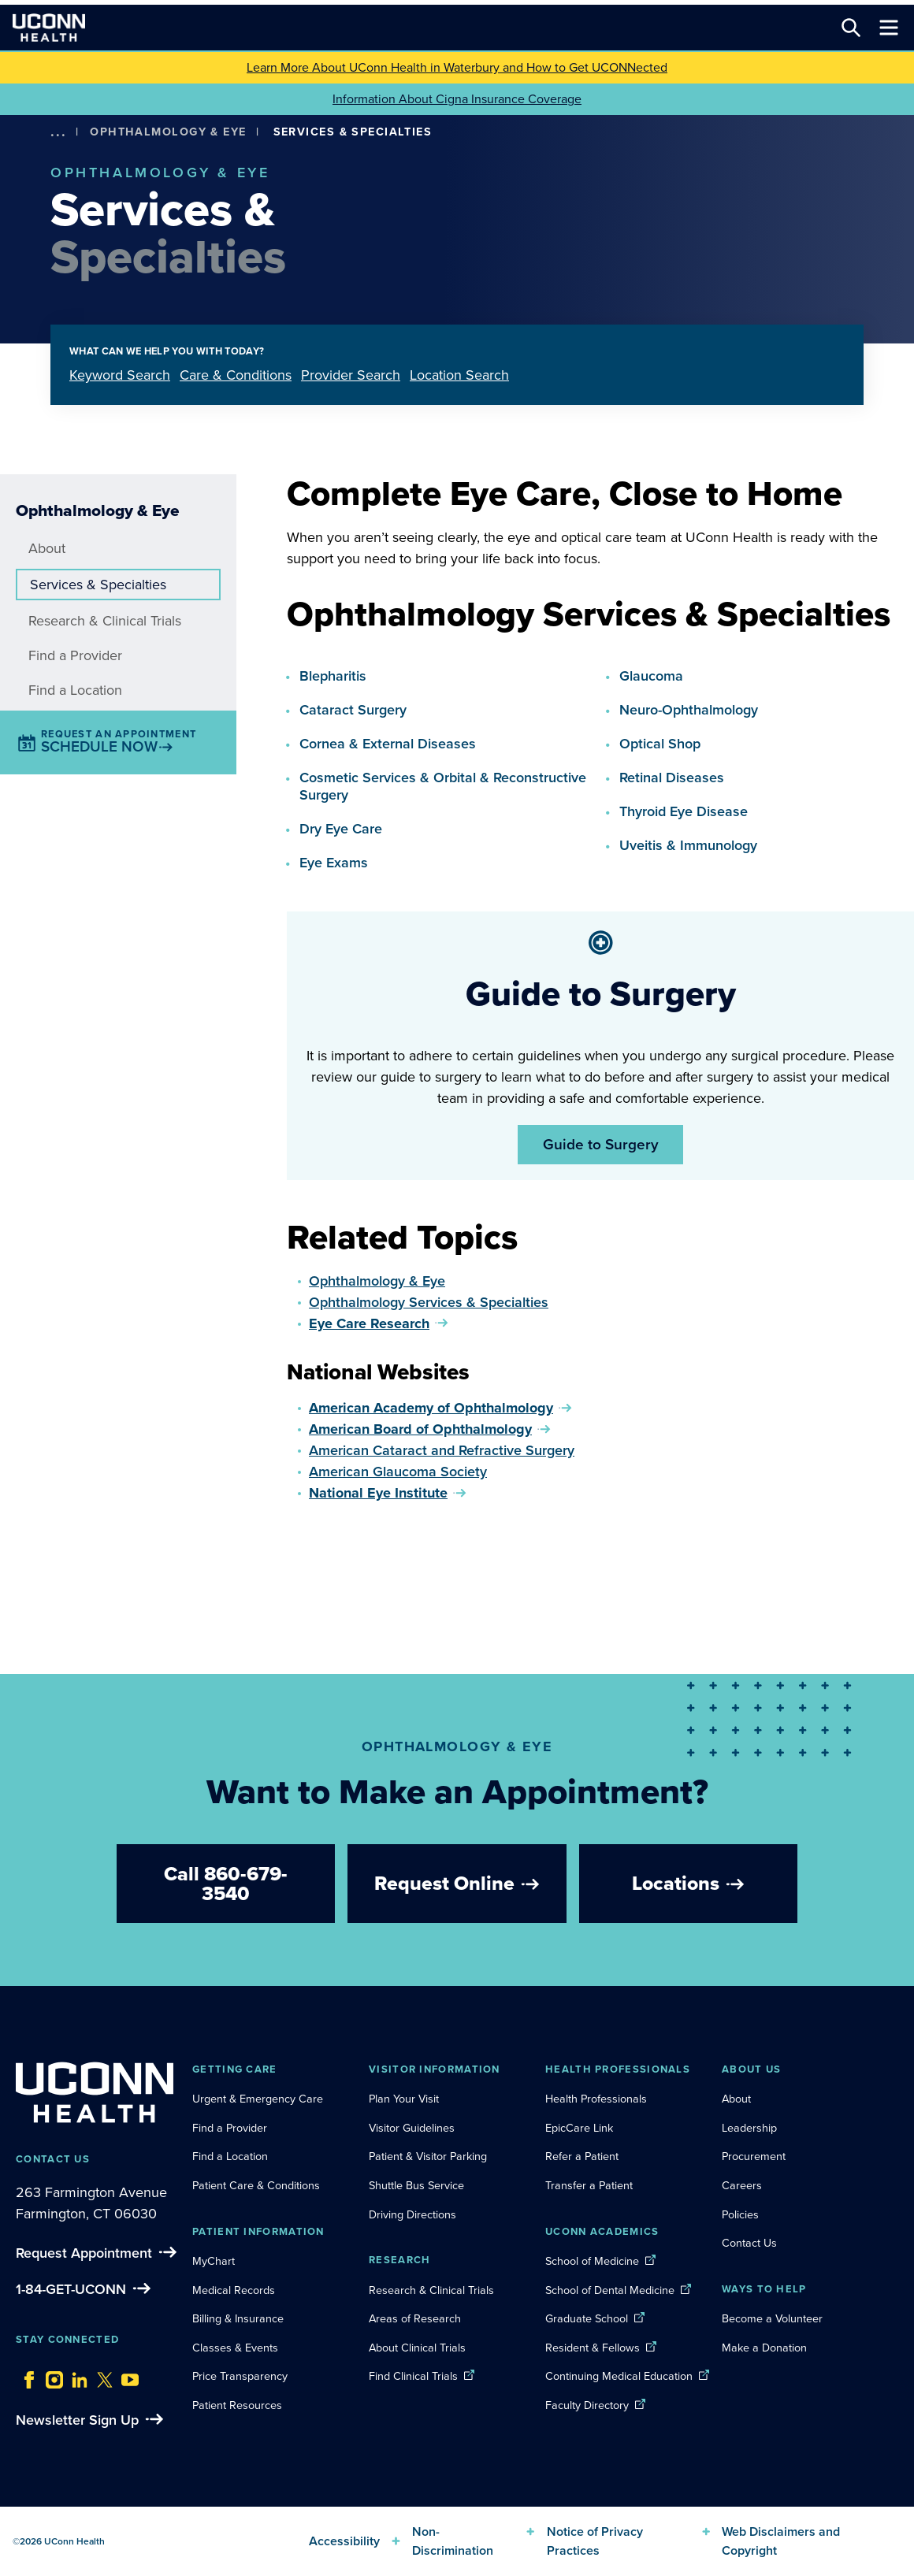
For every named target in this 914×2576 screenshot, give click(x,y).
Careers (742, 2185)
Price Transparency (240, 2376)
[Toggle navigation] (888, 27)
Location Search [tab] (459, 375)
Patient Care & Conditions (256, 2185)
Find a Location (75, 690)
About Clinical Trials (417, 2347)
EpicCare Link (579, 2127)
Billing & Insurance (238, 2318)
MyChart (213, 2261)
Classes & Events (235, 2347)
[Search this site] (851, 27)
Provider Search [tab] (350, 375)
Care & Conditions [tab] (236, 375)
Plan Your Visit (404, 2098)
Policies (740, 2214)
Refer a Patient (582, 2156)
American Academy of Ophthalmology (431, 1407)
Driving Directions (412, 2214)
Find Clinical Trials (413, 2376)
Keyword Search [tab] (119, 375)
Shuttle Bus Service (416, 2185)
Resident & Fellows (592, 2347)
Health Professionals (596, 2098)
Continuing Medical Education (619, 2376)
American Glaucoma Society (398, 1471)
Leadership (749, 2127)
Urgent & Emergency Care (257, 2098)
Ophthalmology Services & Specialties (428, 1302)
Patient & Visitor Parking (428, 2156)
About (46, 548)
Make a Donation (764, 2347)
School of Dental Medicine (609, 2290)
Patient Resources (237, 2405)
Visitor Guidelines (412, 2127)
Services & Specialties (98, 584)
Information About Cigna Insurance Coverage (457, 99)
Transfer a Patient (589, 2185)
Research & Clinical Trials (104, 621)
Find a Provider (75, 655)
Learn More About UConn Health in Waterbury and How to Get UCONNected (457, 67)
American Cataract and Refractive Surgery (441, 1450)
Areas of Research (416, 2318)
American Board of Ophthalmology (420, 1429)
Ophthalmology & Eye (168, 131)
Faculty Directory (587, 2405)
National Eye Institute (378, 1493)
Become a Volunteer (772, 2318)
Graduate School (586, 2318)
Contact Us (749, 2242)
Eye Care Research (369, 1323)
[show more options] (58, 132)
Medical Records (233, 2290)
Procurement (754, 2156)
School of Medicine (592, 2261)
